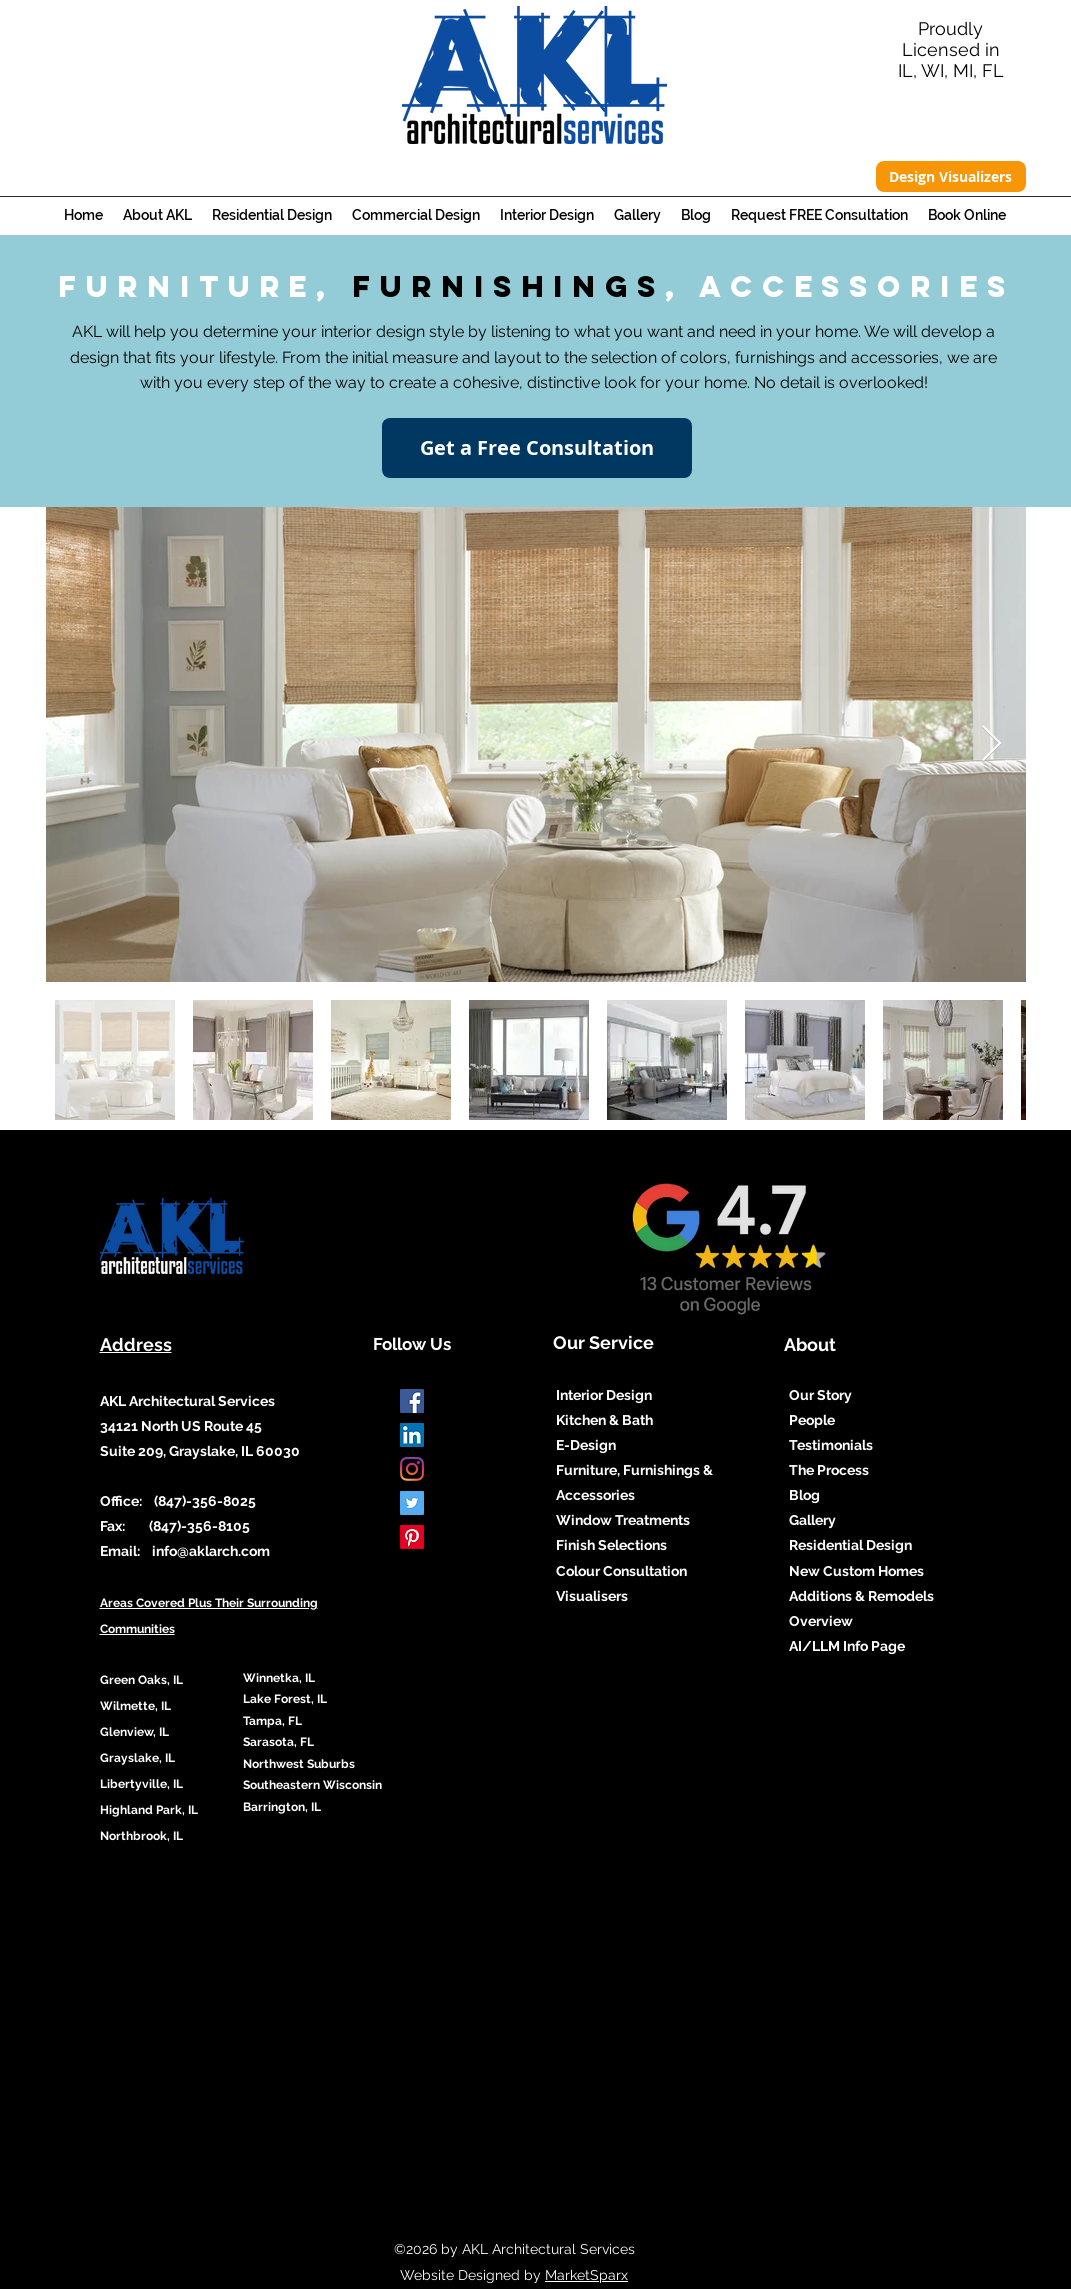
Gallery (812, 1520)
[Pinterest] (412, 1537)
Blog (804, 1495)
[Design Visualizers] (951, 176)
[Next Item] (991, 744)
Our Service (603, 1342)
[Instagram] (412, 1469)
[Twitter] (412, 1503)
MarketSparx (586, 2275)
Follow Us (412, 1344)
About (810, 1344)
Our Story (820, 1395)
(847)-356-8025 (203, 1501)
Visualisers (593, 1596)
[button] (157, 215)
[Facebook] (412, 1401)
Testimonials (831, 1445)
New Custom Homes (856, 1571)
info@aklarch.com (211, 1551)
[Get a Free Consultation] (537, 448)
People (812, 1420)
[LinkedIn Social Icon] (412, 1435)
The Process (829, 1470)
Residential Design (850, 1545)
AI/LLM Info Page (847, 1646)
